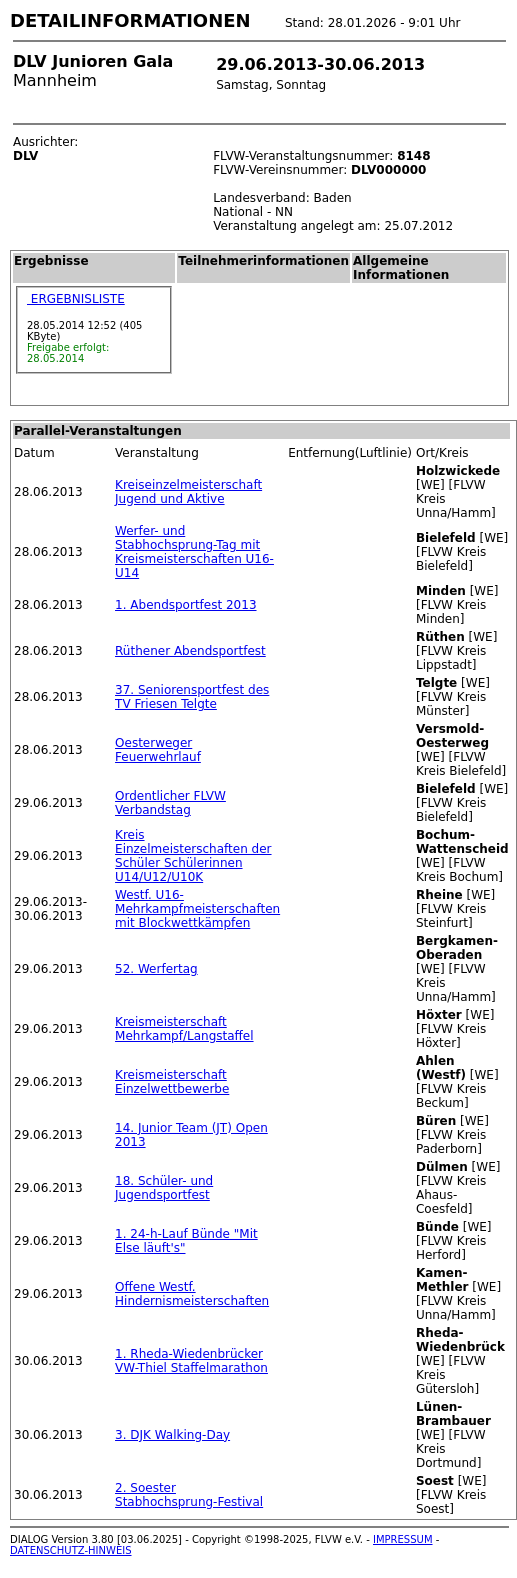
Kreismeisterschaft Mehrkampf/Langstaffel (184, 1029)
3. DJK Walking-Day (172, 1435)
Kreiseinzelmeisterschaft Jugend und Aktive (188, 492)
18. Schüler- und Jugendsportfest (164, 1188)
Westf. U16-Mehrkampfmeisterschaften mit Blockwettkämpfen (197, 909)
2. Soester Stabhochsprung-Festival (189, 1495)
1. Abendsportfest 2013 (185, 605)
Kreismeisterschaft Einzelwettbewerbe (172, 1082)
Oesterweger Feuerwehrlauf (158, 750)
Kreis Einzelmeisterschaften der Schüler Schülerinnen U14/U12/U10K (193, 856)
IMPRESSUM (403, 1539)
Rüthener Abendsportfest (190, 651)
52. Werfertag (156, 969)
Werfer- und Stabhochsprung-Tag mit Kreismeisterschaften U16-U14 (194, 552)
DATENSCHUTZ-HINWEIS (71, 1550)
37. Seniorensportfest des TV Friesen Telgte (192, 697)
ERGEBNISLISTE (76, 299)
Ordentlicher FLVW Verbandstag (170, 803)
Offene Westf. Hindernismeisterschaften (192, 1294)
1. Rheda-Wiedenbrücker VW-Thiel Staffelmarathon (191, 1361)
